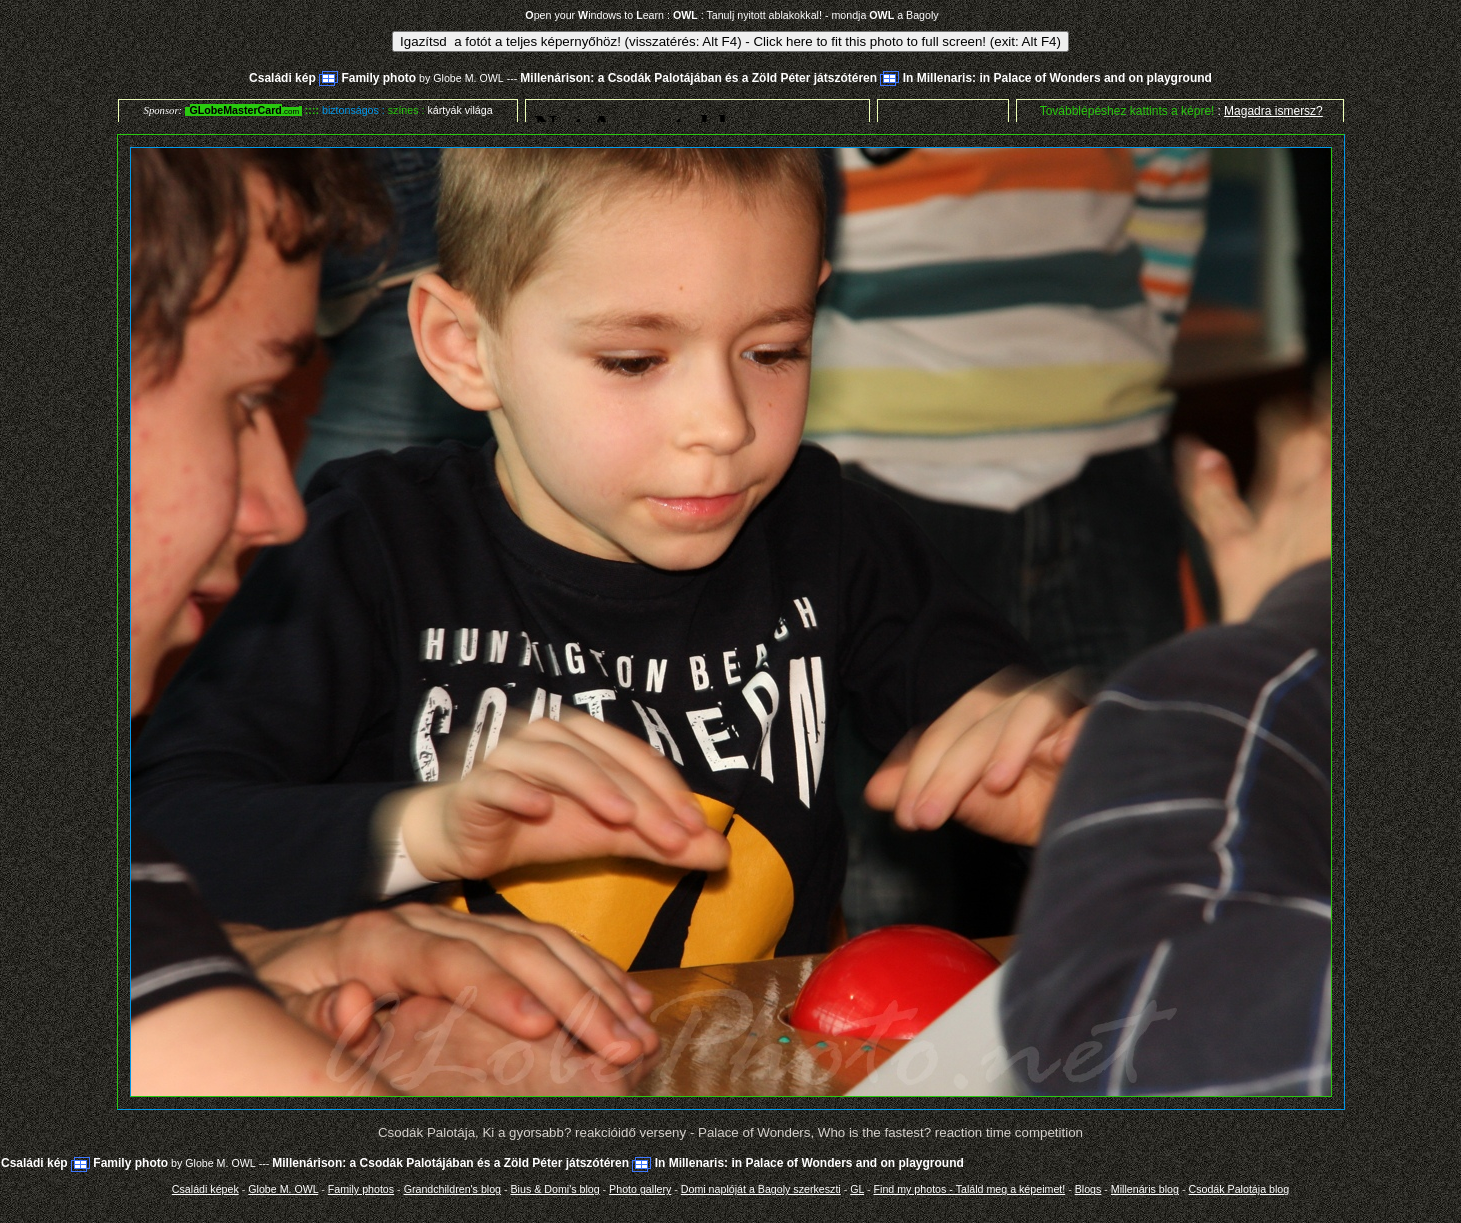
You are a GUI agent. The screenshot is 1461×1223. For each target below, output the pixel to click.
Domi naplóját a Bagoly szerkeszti (761, 1189)
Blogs (1088, 1189)
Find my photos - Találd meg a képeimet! (970, 1189)
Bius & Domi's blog (555, 1189)
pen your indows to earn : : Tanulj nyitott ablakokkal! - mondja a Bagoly (731, 15)
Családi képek (205, 1189)
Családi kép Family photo (332, 78)
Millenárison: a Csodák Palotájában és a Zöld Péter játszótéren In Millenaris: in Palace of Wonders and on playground (866, 78)
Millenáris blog (1145, 1189)
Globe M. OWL (468, 78)
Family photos (361, 1189)
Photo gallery (640, 1189)
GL (857, 1189)
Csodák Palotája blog (1238, 1189)
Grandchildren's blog (452, 1189)
